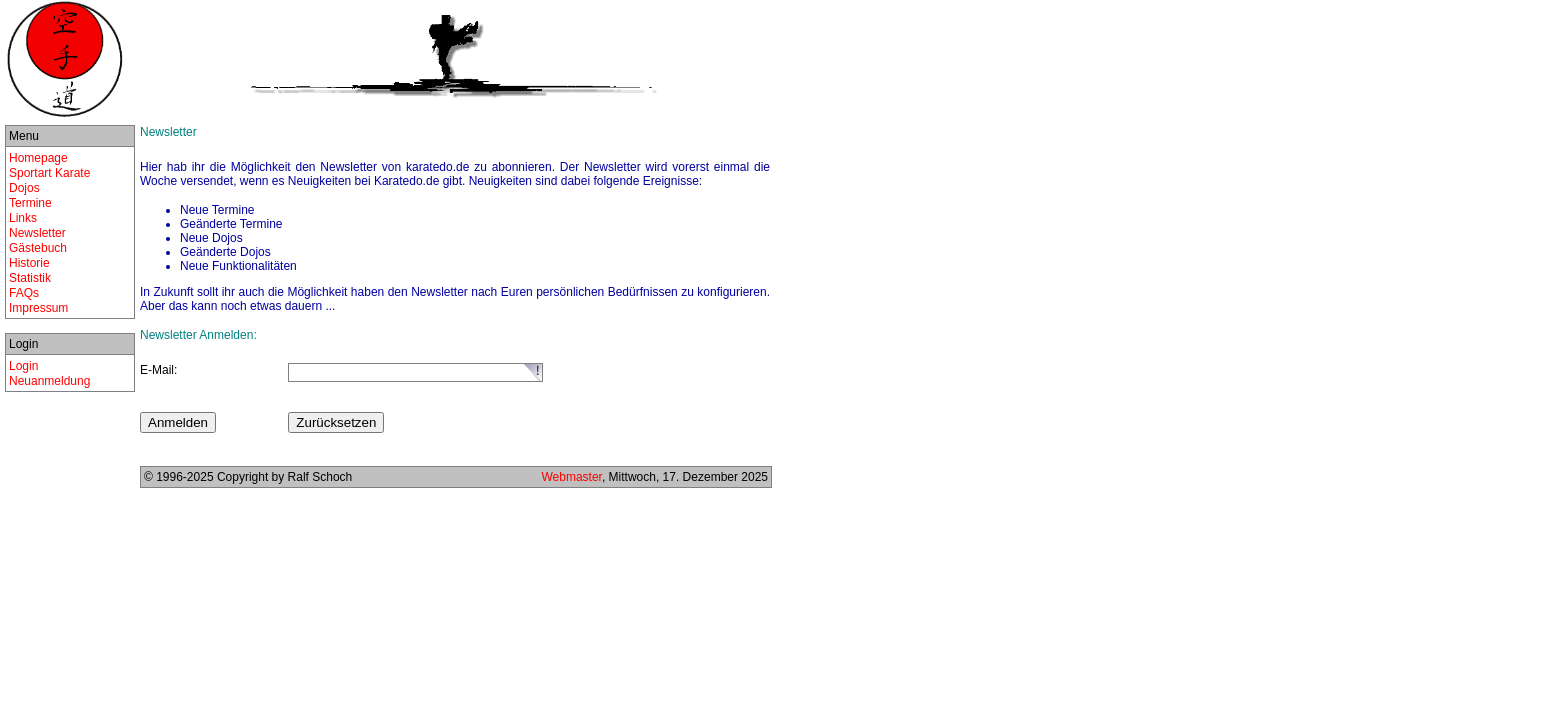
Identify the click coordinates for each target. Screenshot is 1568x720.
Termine (30, 203)
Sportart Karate (49, 173)
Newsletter (37, 233)
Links (23, 218)
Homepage (38, 158)
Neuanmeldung (49, 381)
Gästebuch (38, 248)
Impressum (38, 308)
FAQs (24, 293)
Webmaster (571, 477)
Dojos (24, 188)
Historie (29, 263)
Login (23, 366)
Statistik (30, 278)
